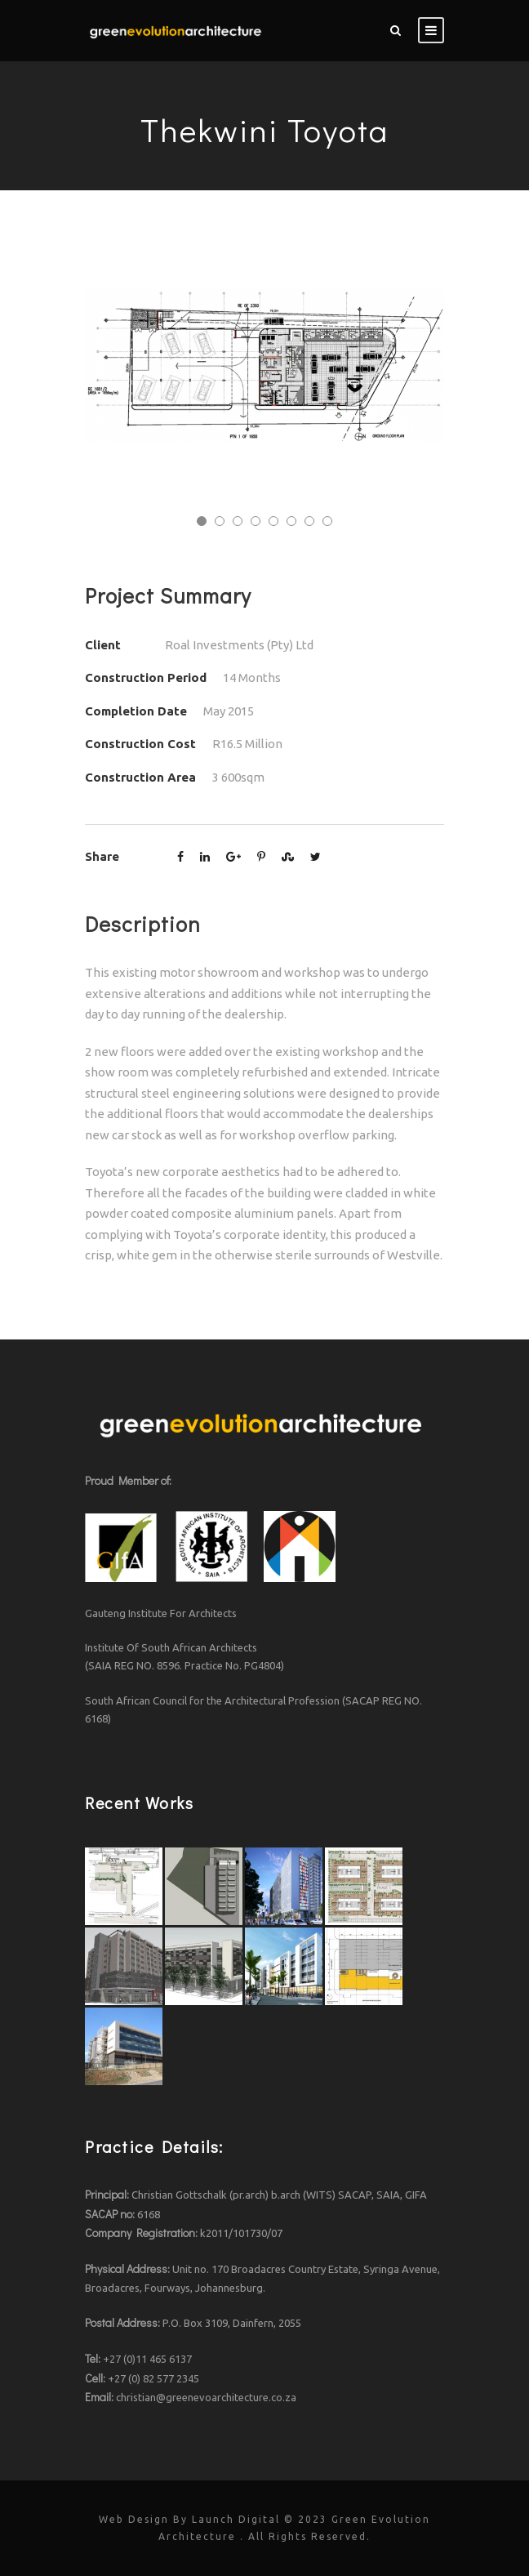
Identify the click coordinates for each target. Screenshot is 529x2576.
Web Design (134, 2519)
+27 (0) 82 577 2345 (153, 2378)
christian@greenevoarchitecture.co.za (206, 2397)
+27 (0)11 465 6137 (147, 2358)
